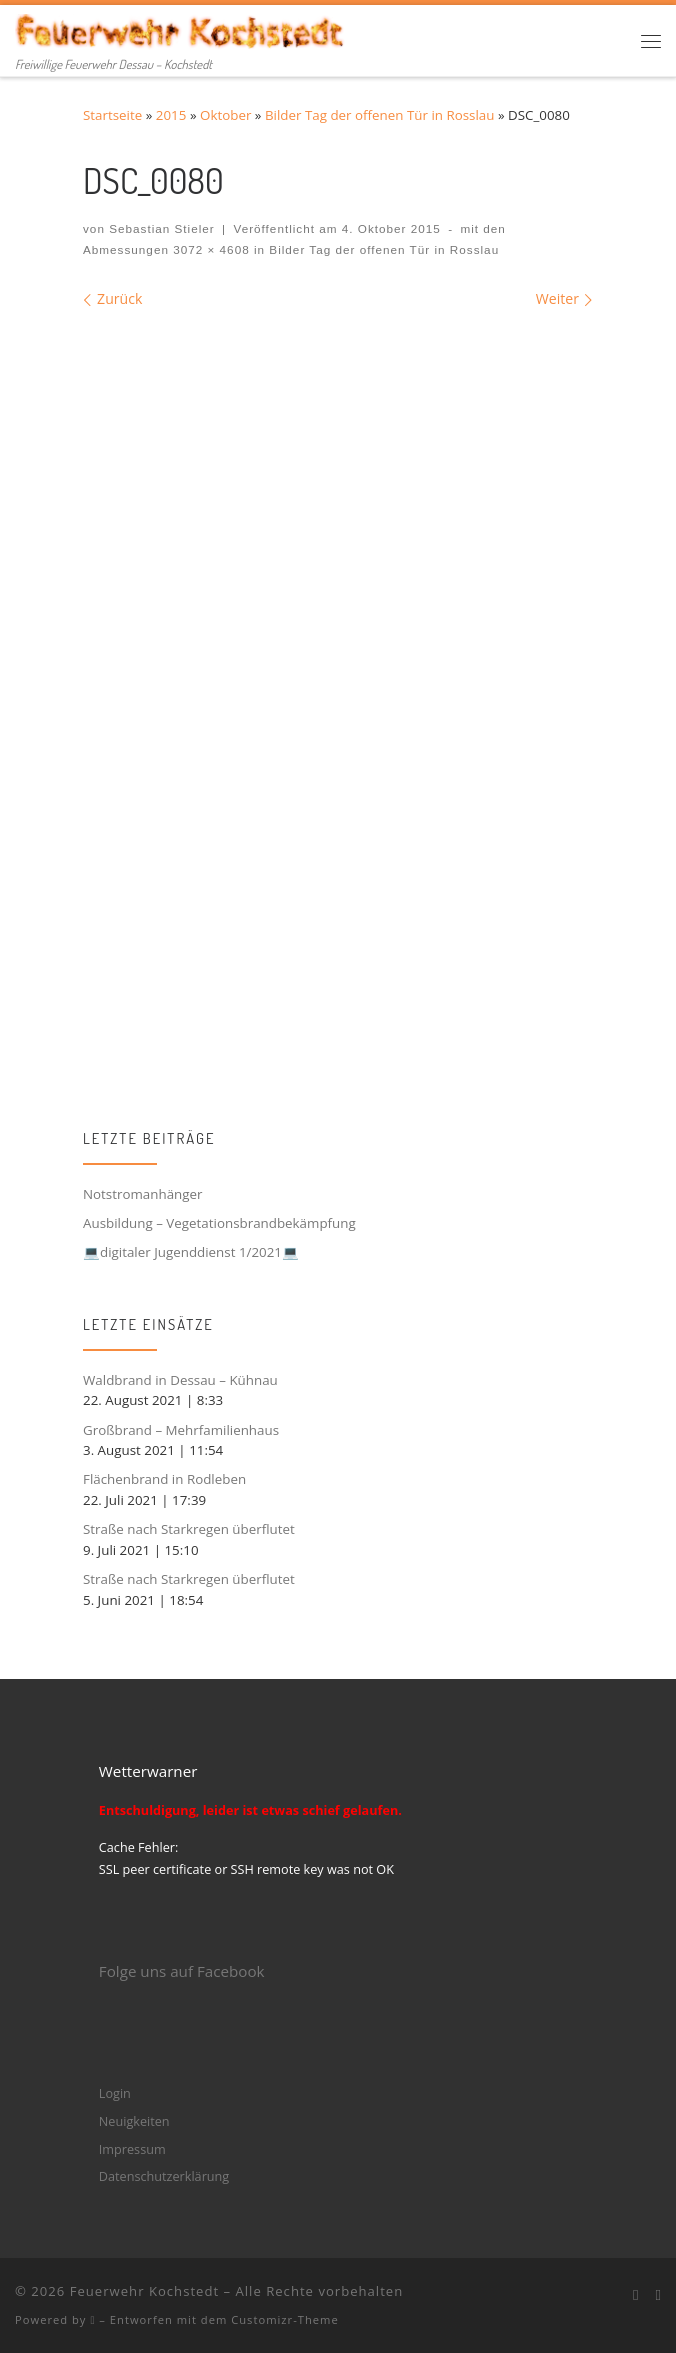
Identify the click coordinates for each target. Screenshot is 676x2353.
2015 (171, 115)
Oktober (225, 115)
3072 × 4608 (209, 249)
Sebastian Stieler (162, 228)
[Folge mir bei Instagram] (658, 2295)
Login (115, 2093)
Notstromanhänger (143, 1194)
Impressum (132, 2149)
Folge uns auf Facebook (182, 1971)
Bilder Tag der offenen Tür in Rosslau (380, 115)
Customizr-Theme (285, 2319)
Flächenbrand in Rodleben (164, 1479)
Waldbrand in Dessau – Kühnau (180, 1380)
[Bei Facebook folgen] (636, 2295)
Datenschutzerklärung (164, 2176)
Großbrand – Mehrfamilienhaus (181, 1430)
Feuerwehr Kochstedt (144, 2291)
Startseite (112, 115)
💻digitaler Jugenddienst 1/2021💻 (191, 1252)
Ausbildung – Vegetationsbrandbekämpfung (219, 1223)
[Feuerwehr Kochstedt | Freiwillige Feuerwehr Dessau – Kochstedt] (181, 28)
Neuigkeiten (134, 2121)
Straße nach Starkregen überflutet (189, 1529)
